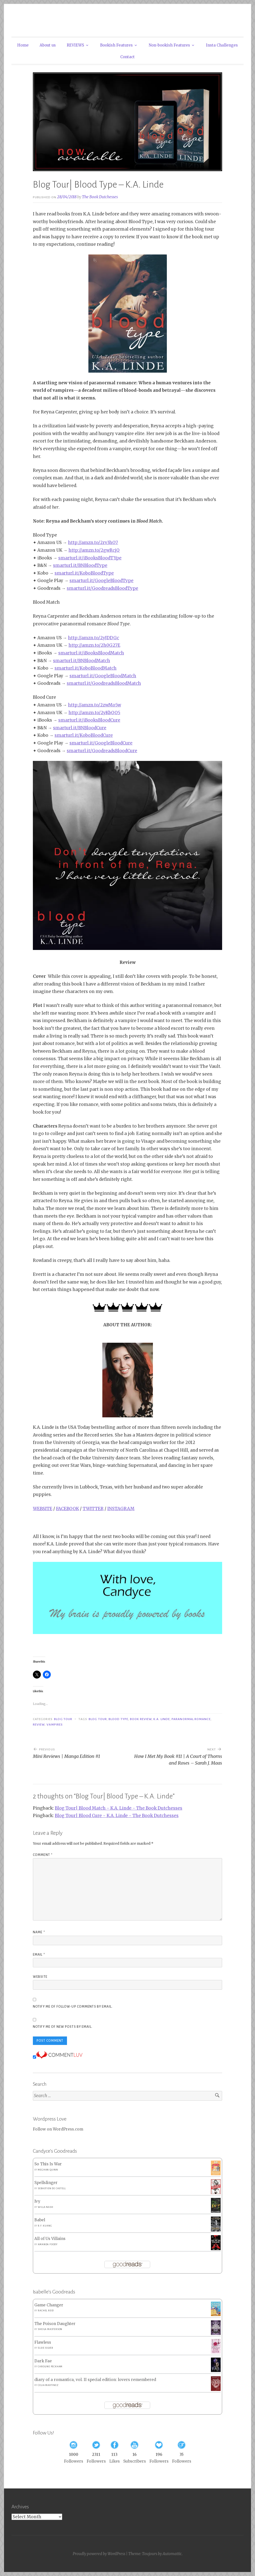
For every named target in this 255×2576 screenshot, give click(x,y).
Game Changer (48, 2305)
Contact (127, 56)
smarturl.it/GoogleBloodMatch (102, 676)
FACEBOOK (67, 1508)
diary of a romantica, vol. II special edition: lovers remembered (95, 2379)
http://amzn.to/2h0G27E (94, 645)
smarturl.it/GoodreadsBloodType (102, 588)
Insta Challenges (222, 45)
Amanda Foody (48, 2244)
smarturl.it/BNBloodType (80, 565)
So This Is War (48, 2164)
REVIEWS (75, 45)
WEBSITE (42, 1508)
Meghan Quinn (48, 2170)
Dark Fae (43, 2361)
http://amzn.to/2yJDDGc (93, 638)
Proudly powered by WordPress (99, 2553)
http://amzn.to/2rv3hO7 (93, 542)
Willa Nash (45, 2207)
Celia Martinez (48, 2385)
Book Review (141, 1719)
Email (39, 1954)
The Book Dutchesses (100, 197)
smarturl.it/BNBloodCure (79, 728)
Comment (43, 1855)
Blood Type (118, 1719)
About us (48, 45)
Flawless (42, 2342)
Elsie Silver (45, 2348)
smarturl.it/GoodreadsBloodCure (102, 750)
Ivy (37, 2201)
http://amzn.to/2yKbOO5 (94, 712)
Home (23, 45)
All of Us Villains (49, 2238)
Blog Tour (63, 1719)
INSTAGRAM (120, 1508)
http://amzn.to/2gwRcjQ (94, 550)
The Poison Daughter (54, 2323)
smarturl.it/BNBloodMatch (81, 660)
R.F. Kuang (45, 2226)
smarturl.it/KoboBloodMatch (86, 668)
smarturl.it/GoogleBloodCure (100, 743)
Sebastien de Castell (51, 2188)
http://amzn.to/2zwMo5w (94, 705)
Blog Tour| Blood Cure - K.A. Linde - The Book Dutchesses (117, 1815)
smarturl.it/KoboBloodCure (84, 735)
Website (40, 1977)
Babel (39, 2220)
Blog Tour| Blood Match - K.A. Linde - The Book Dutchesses (118, 1808)
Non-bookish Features (169, 45)
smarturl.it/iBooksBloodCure (89, 720)
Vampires (55, 1724)
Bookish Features (116, 45)
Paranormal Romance (191, 1719)
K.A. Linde (161, 1719)
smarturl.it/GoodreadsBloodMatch (104, 683)
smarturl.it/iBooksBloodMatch (91, 653)
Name (39, 1932)
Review (39, 1724)
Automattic (172, 2553)
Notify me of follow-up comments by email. (73, 2006)
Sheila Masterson (50, 2329)
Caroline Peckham (50, 2366)
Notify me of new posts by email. (62, 2027)
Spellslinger (46, 2182)
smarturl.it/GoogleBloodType (101, 580)
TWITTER (93, 1508)
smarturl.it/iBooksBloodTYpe (90, 558)
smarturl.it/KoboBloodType (84, 573)
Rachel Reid (46, 2310)
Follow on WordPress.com (58, 2129)
